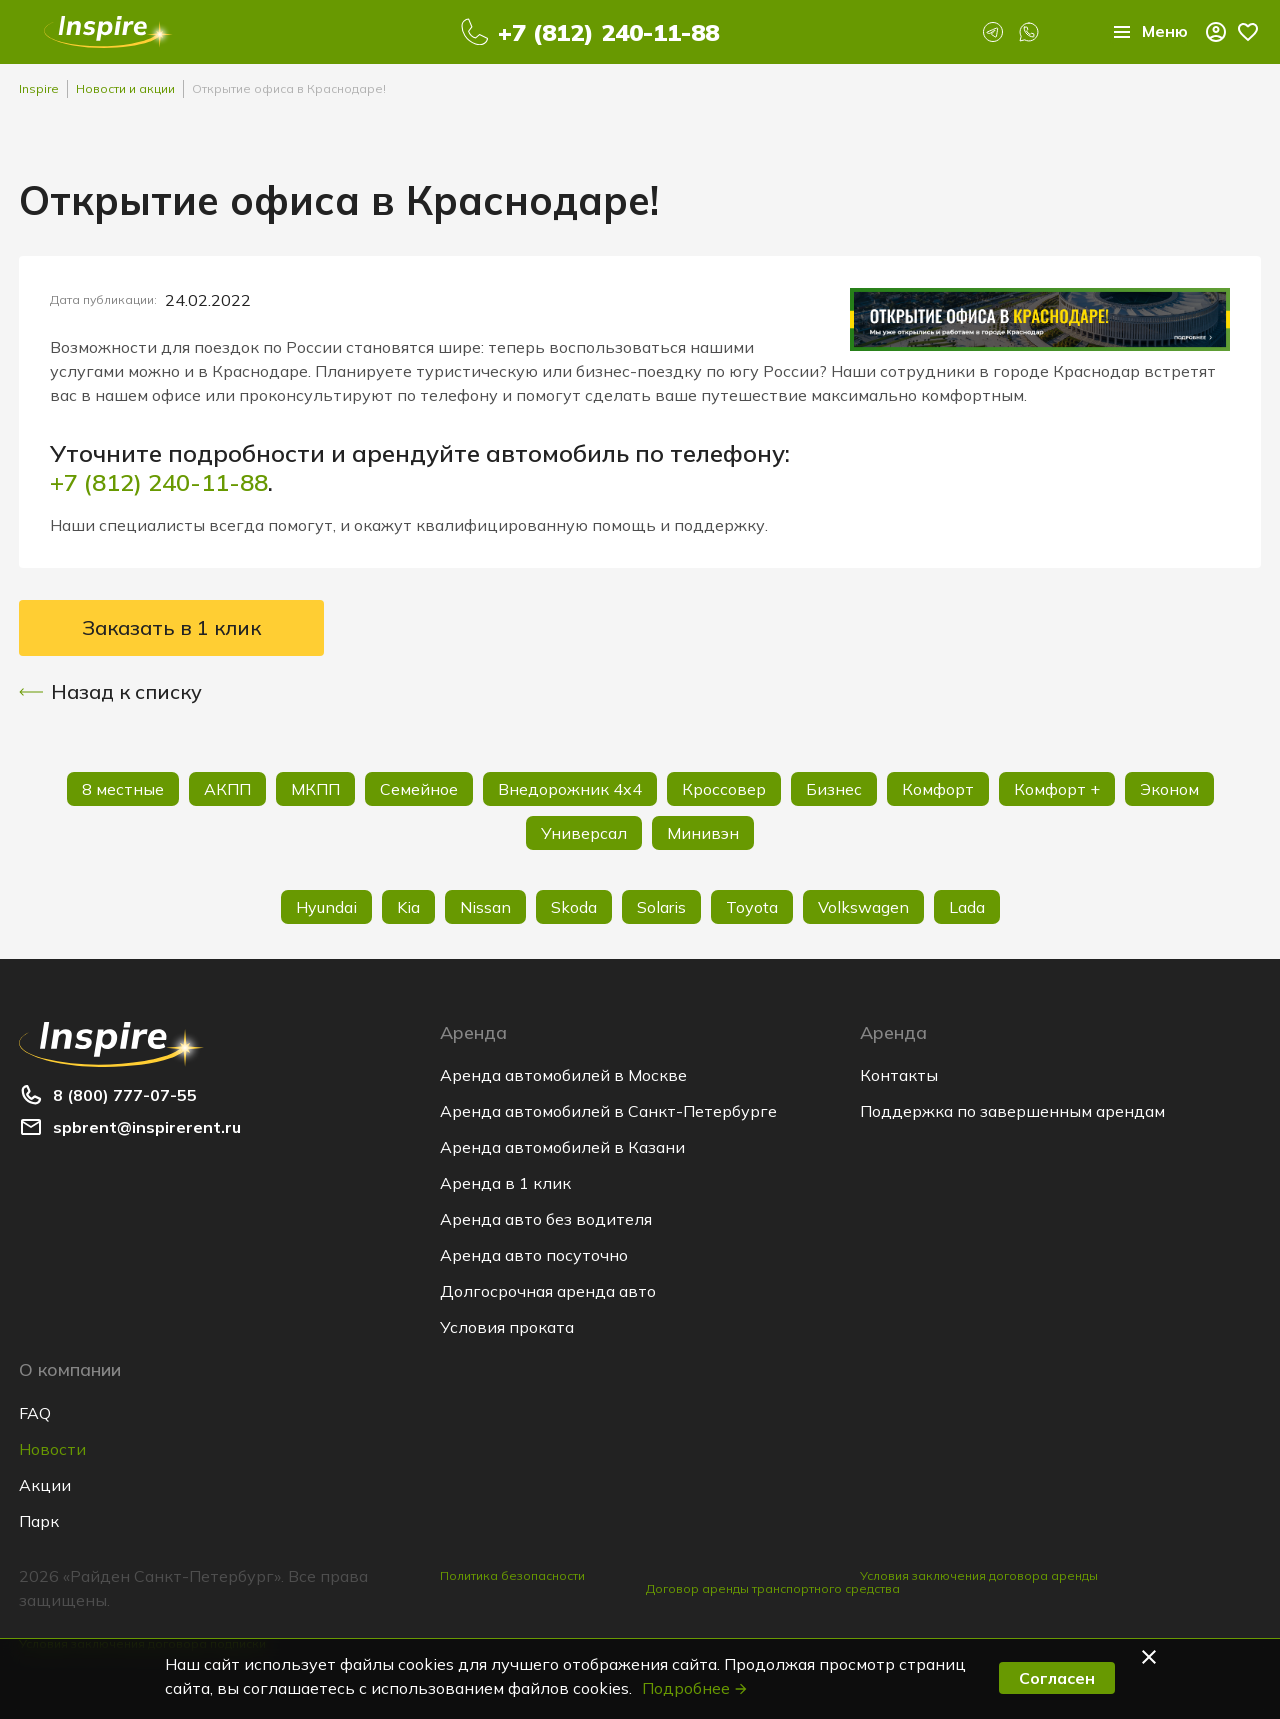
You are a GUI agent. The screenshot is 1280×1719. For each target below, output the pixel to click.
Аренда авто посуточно (534, 1255)
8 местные (123, 789)
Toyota (752, 907)
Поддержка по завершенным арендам (1012, 1111)
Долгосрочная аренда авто (548, 1291)
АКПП (227, 789)
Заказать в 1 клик (171, 627)
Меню (1149, 32)
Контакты (899, 1075)
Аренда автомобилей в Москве (563, 1075)
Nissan (485, 907)
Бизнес (834, 789)
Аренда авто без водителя (546, 1219)
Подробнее (695, 1688)
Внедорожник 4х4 (570, 789)
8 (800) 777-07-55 (125, 1095)
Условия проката (507, 1327)
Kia (408, 907)
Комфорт (938, 789)
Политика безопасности (512, 1575)
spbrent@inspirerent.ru (147, 1127)
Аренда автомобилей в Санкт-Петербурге (608, 1111)
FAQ (35, 1413)
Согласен (1057, 1678)
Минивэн (703, 833)
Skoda (574, 907)
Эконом (1169, 789)
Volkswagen (863, 907)
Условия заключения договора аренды (979, 1575)
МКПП (315, 789)
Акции (45, 1485)
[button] (1152, 1657)
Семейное (419, 789)
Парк (39, 1521)
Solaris (661, 907)
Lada (967, 907)
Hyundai (326, 907)
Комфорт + (1057, 789)
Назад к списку (110, 692)
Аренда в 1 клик (505, 1183)
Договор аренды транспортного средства (773, 1588)
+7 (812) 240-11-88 (608, 32)
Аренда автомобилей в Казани (562, 1147)
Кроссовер (724, 789)
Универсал (584, 833)
